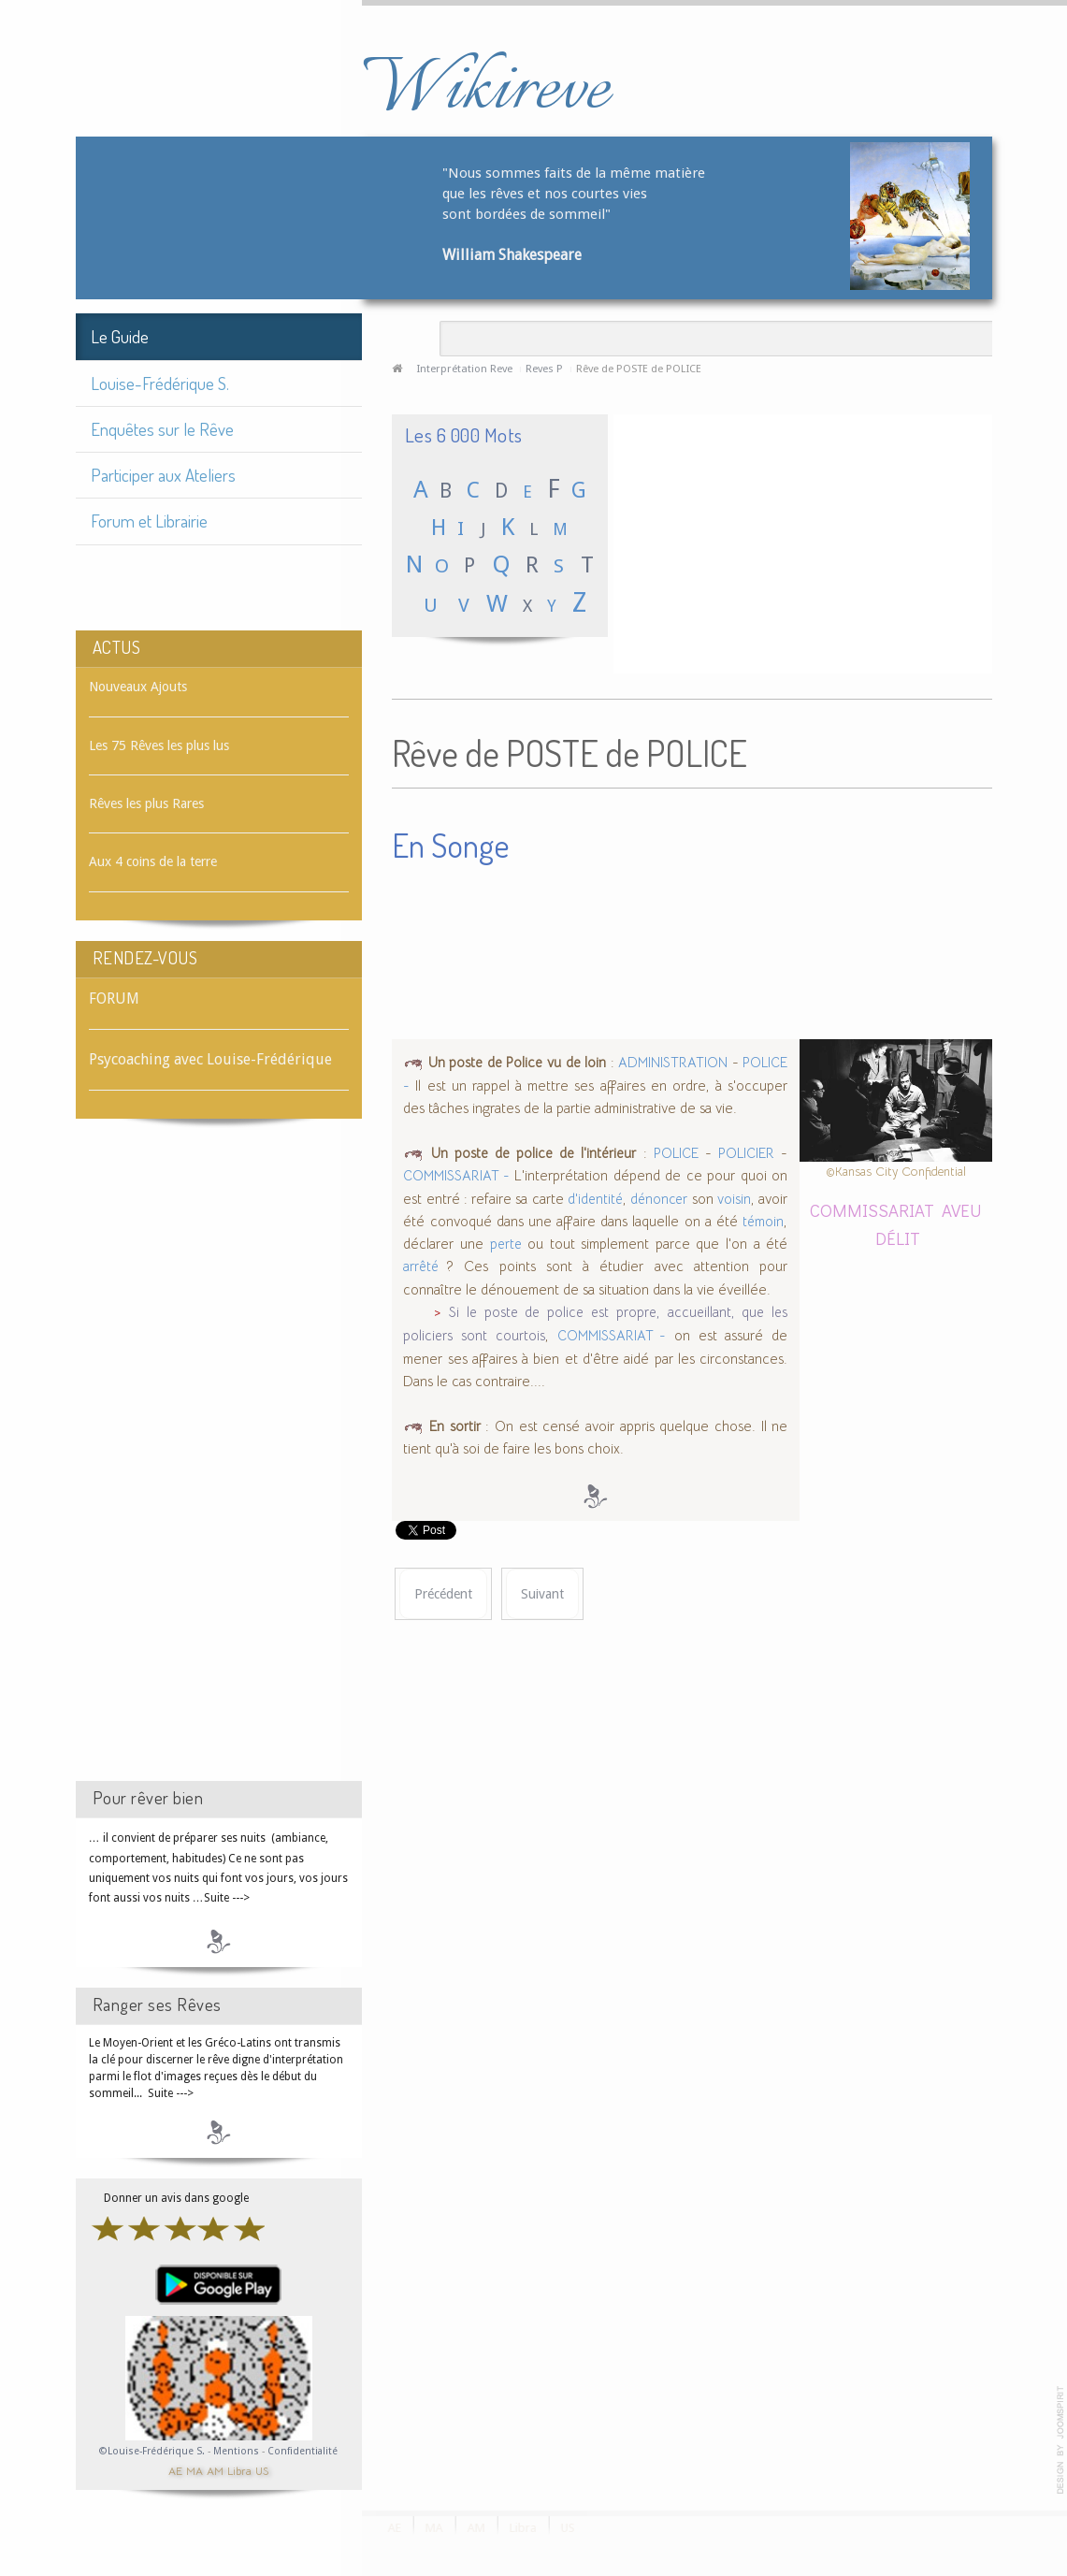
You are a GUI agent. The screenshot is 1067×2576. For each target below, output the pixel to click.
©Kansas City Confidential (896, 1171)
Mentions (237, 2451)
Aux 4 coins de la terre (153, 861)
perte (506, 1244)
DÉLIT (897, 1238)
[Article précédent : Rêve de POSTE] (443, 1594)
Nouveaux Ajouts (138, 686)
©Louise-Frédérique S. (152, 2451)
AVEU (962, 1210)
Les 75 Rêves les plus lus (159, 745)
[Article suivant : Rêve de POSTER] (542, 1594)
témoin (763, 1221)
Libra (239, 2470)
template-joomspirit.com (1060, 2440)
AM (215, 2470)
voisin (734, 1199)
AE (175, 2470)
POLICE (676, 1153)
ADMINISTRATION (673, 1062)
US (261, 2470)
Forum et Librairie (149, 520)
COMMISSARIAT (872, 1210)
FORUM (114, 998)
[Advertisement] (219, 1466)
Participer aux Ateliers (163, 474)
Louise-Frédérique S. (160, 383)
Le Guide (120, 336)
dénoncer (658, 1199)
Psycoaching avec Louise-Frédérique (210, 1059)
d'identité (595, 1199)
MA (194, 2470)
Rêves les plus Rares (146, 803)
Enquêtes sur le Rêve (162, 429)
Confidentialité (302, 2451)
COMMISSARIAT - (456, 1175)
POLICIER (746, 1153)
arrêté (425, 1266)
